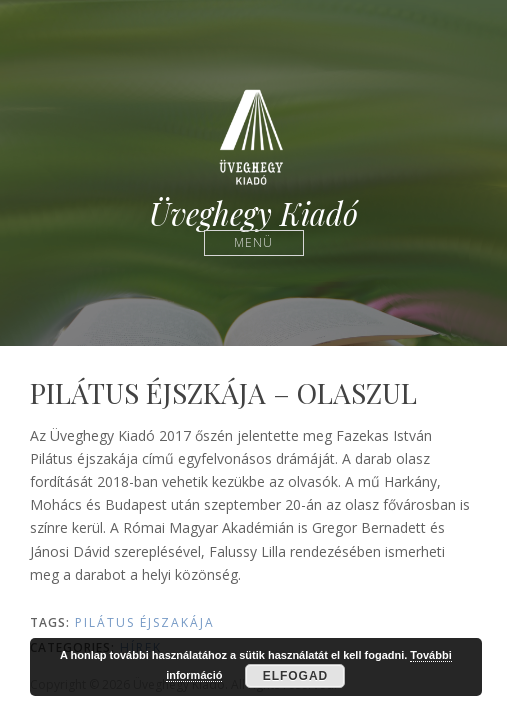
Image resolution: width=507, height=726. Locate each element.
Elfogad (296, 676)
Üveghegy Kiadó (253, 213)
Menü (253, 242)
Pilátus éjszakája (145, 622)
